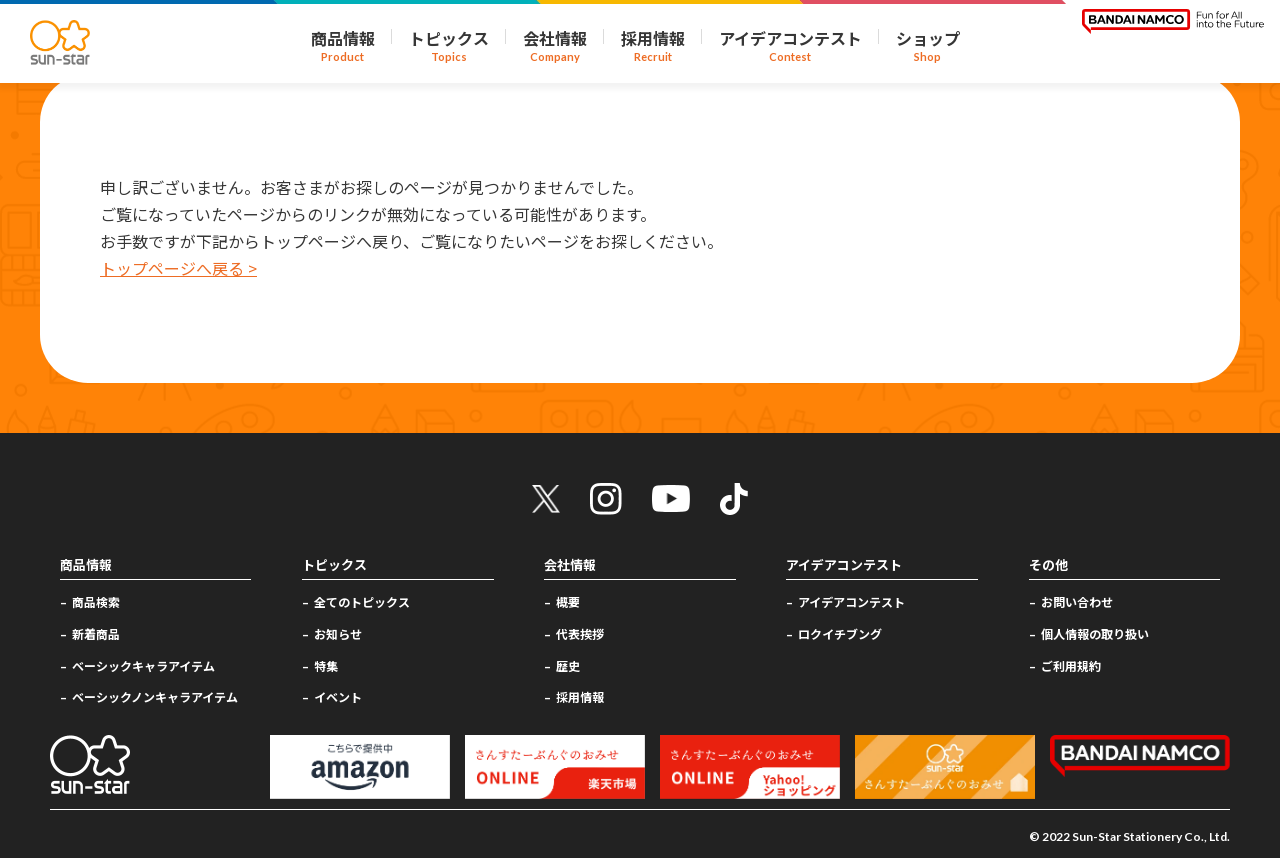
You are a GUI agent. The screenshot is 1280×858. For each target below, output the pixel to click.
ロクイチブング (840, 633)
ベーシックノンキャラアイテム (155, 696)
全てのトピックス (362, 601)
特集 (326, 665)
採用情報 (580, 696)
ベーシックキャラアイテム (143, 665)
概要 (568, 601)
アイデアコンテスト (851, 601)
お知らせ (338, 633)
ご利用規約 (1071, 665)
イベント (338, 696)
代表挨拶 (580, 633)
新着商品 (96, 633)
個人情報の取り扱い (1095, 633)
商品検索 (96, 601)
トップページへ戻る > (178, 268)
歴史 (568, 665)
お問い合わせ (1077, 601)
